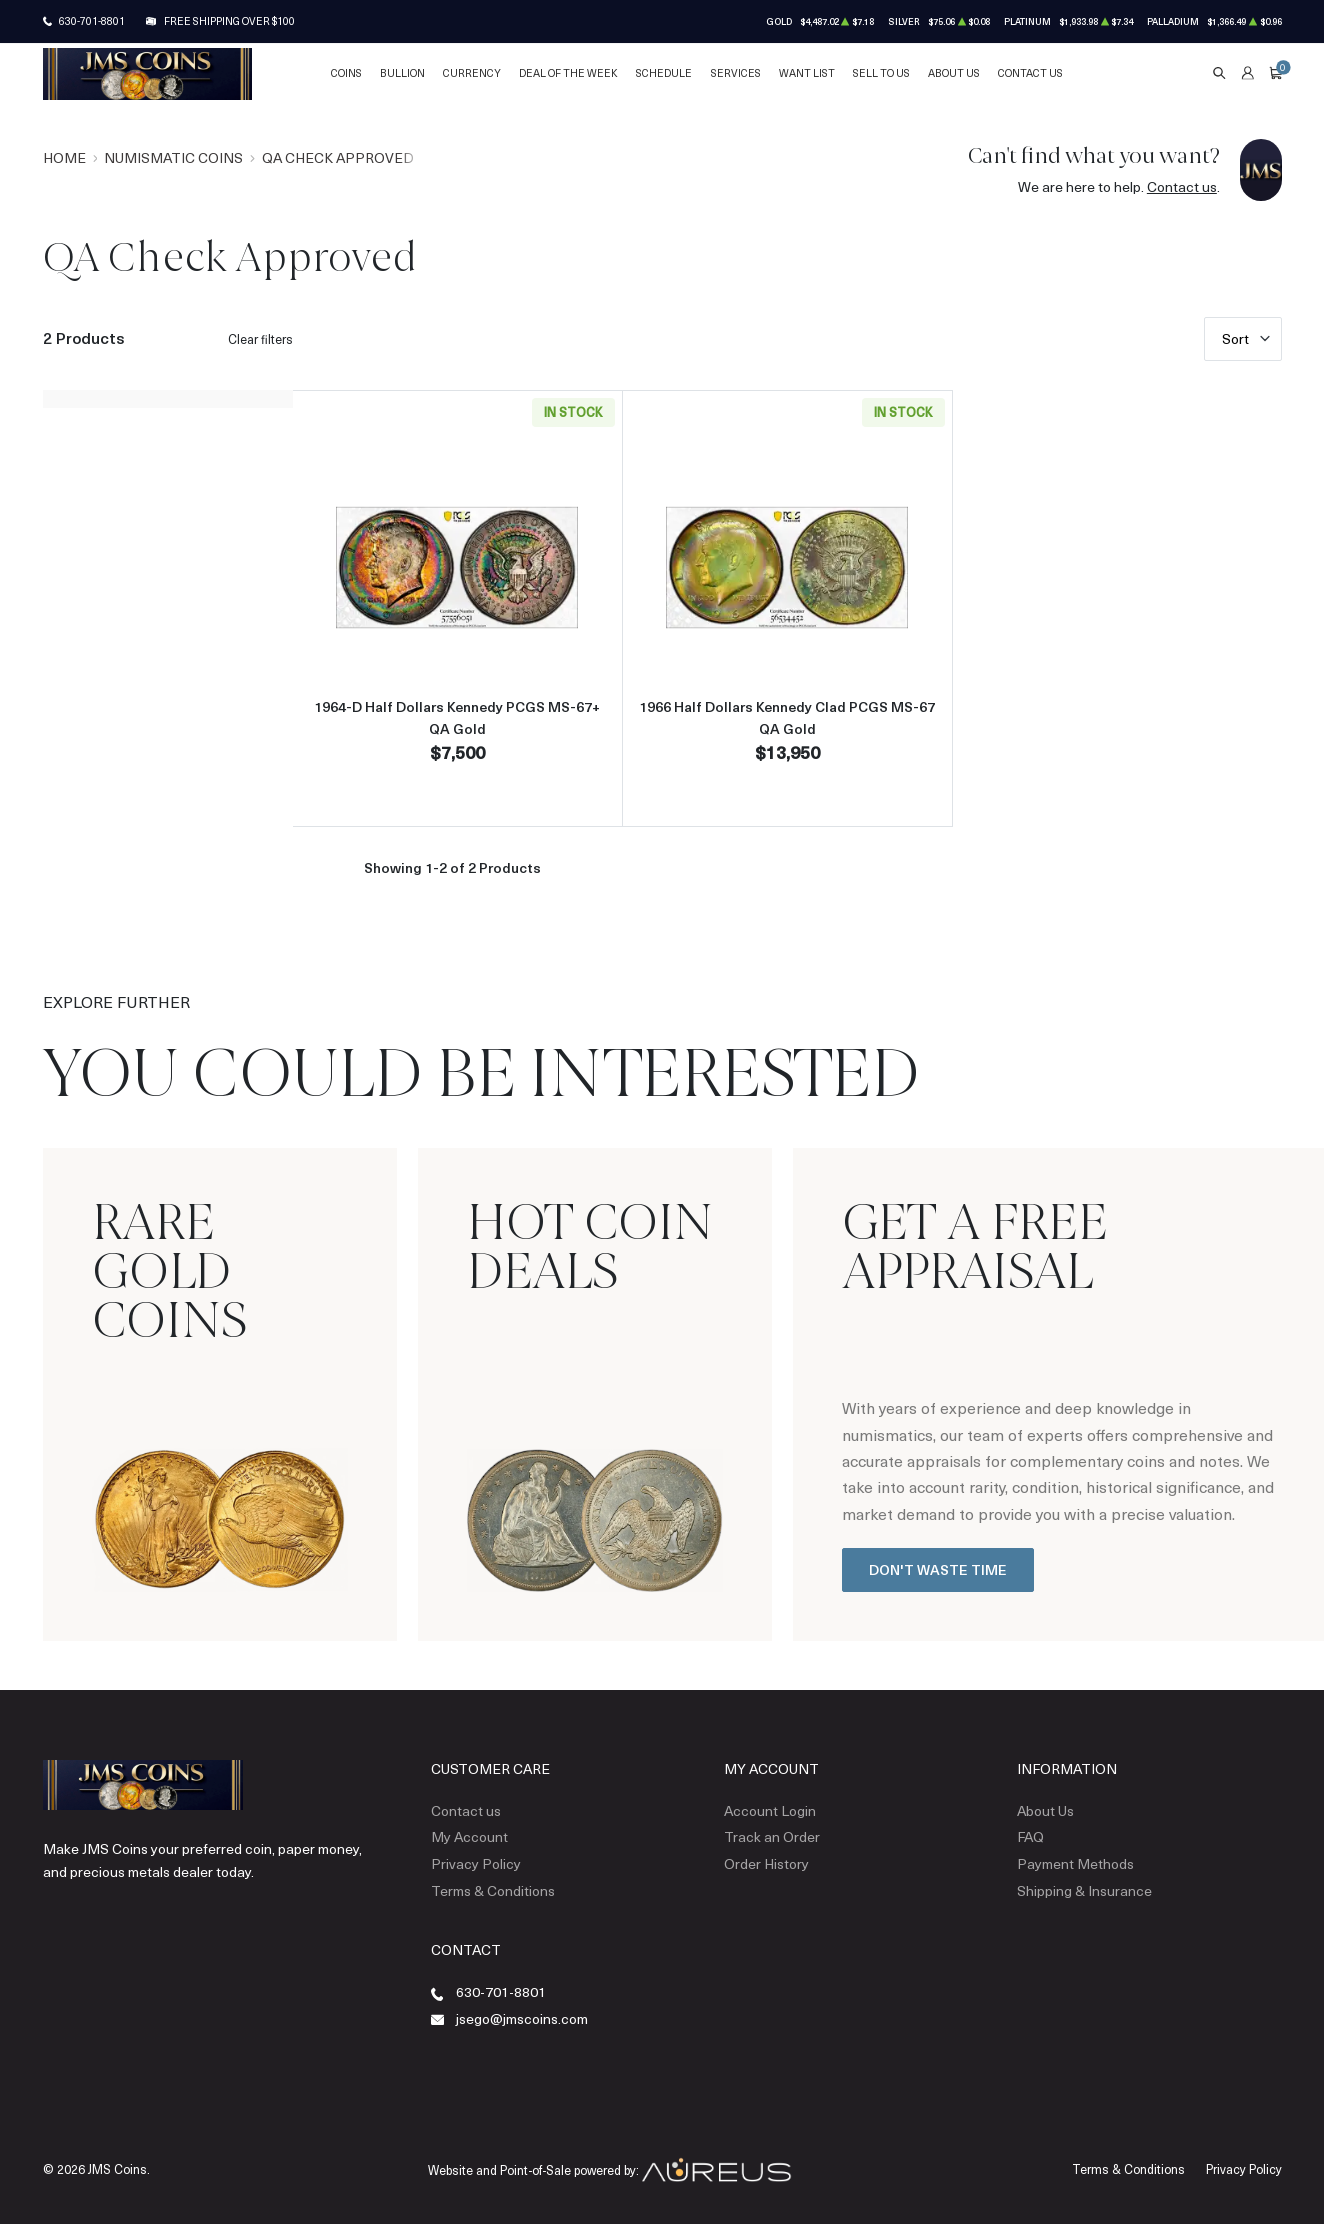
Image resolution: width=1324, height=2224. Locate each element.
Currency (472, 73)
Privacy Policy (476, 1863)
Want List (807, 73)
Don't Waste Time (938, 1569)
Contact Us (1030, 73)
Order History (766, 1863)
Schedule (664, 73)
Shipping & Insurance (1084, 1890)
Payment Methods (1075, 1863)
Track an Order (772, 1836)
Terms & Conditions (493, 1890)
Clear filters (260, 339)
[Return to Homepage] (147, 74)
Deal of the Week (568, 73)
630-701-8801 (92, 21)
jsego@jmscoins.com (522, 2018)
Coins (346, 73)
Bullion (402, 73)
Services (736, 73)
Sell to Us (881, 73)
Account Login (770, 1810)
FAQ (1030, 1836)
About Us (954, 73)
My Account (469, 1836)
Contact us (1182, 186)
